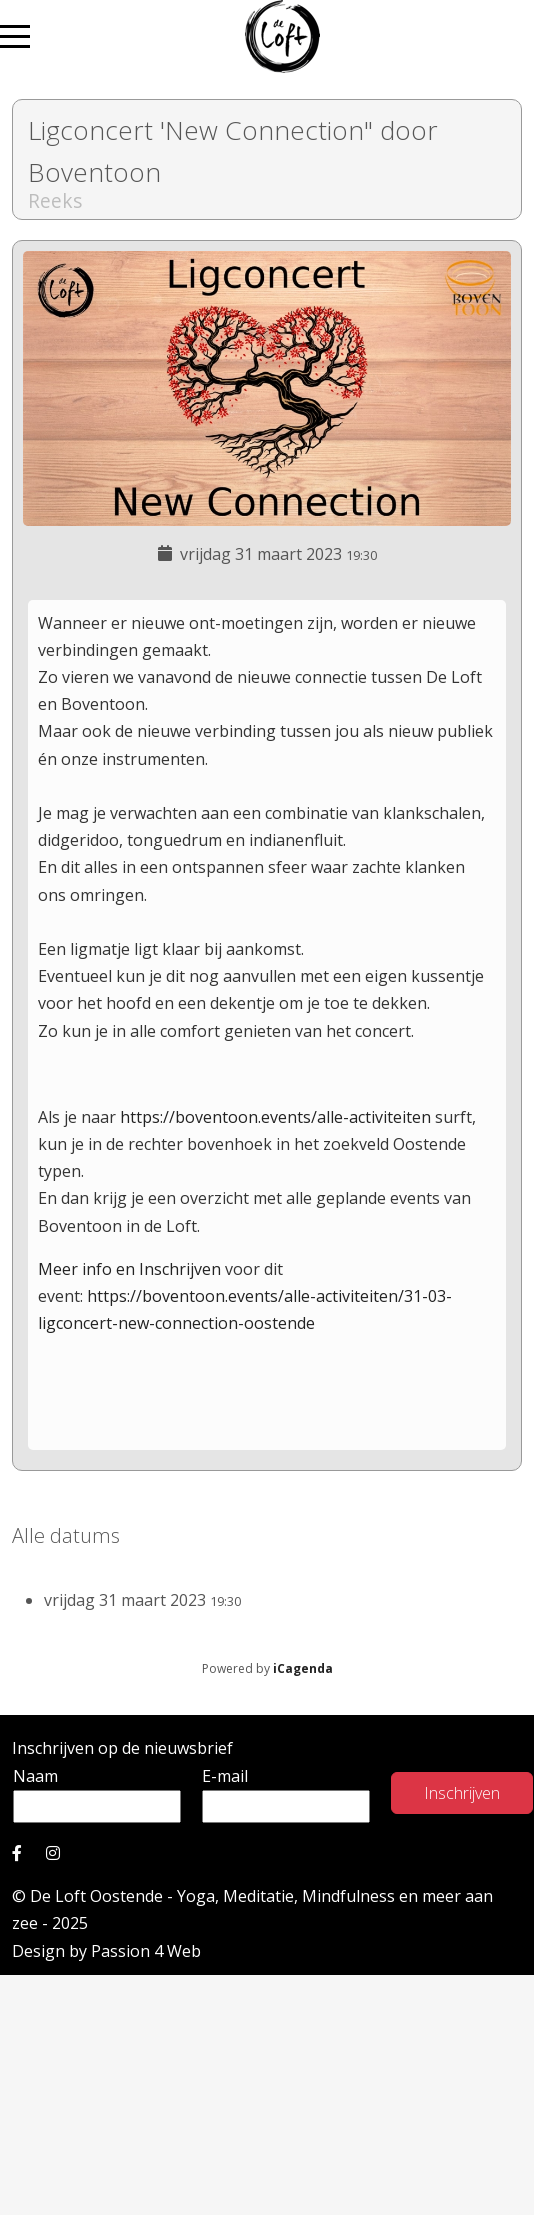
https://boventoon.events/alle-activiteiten (275, 1117)
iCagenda (303, 1668)
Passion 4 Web (146, 1951)
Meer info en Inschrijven (131, 1269)
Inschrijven (462, 1793)
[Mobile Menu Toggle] (15, 37)
